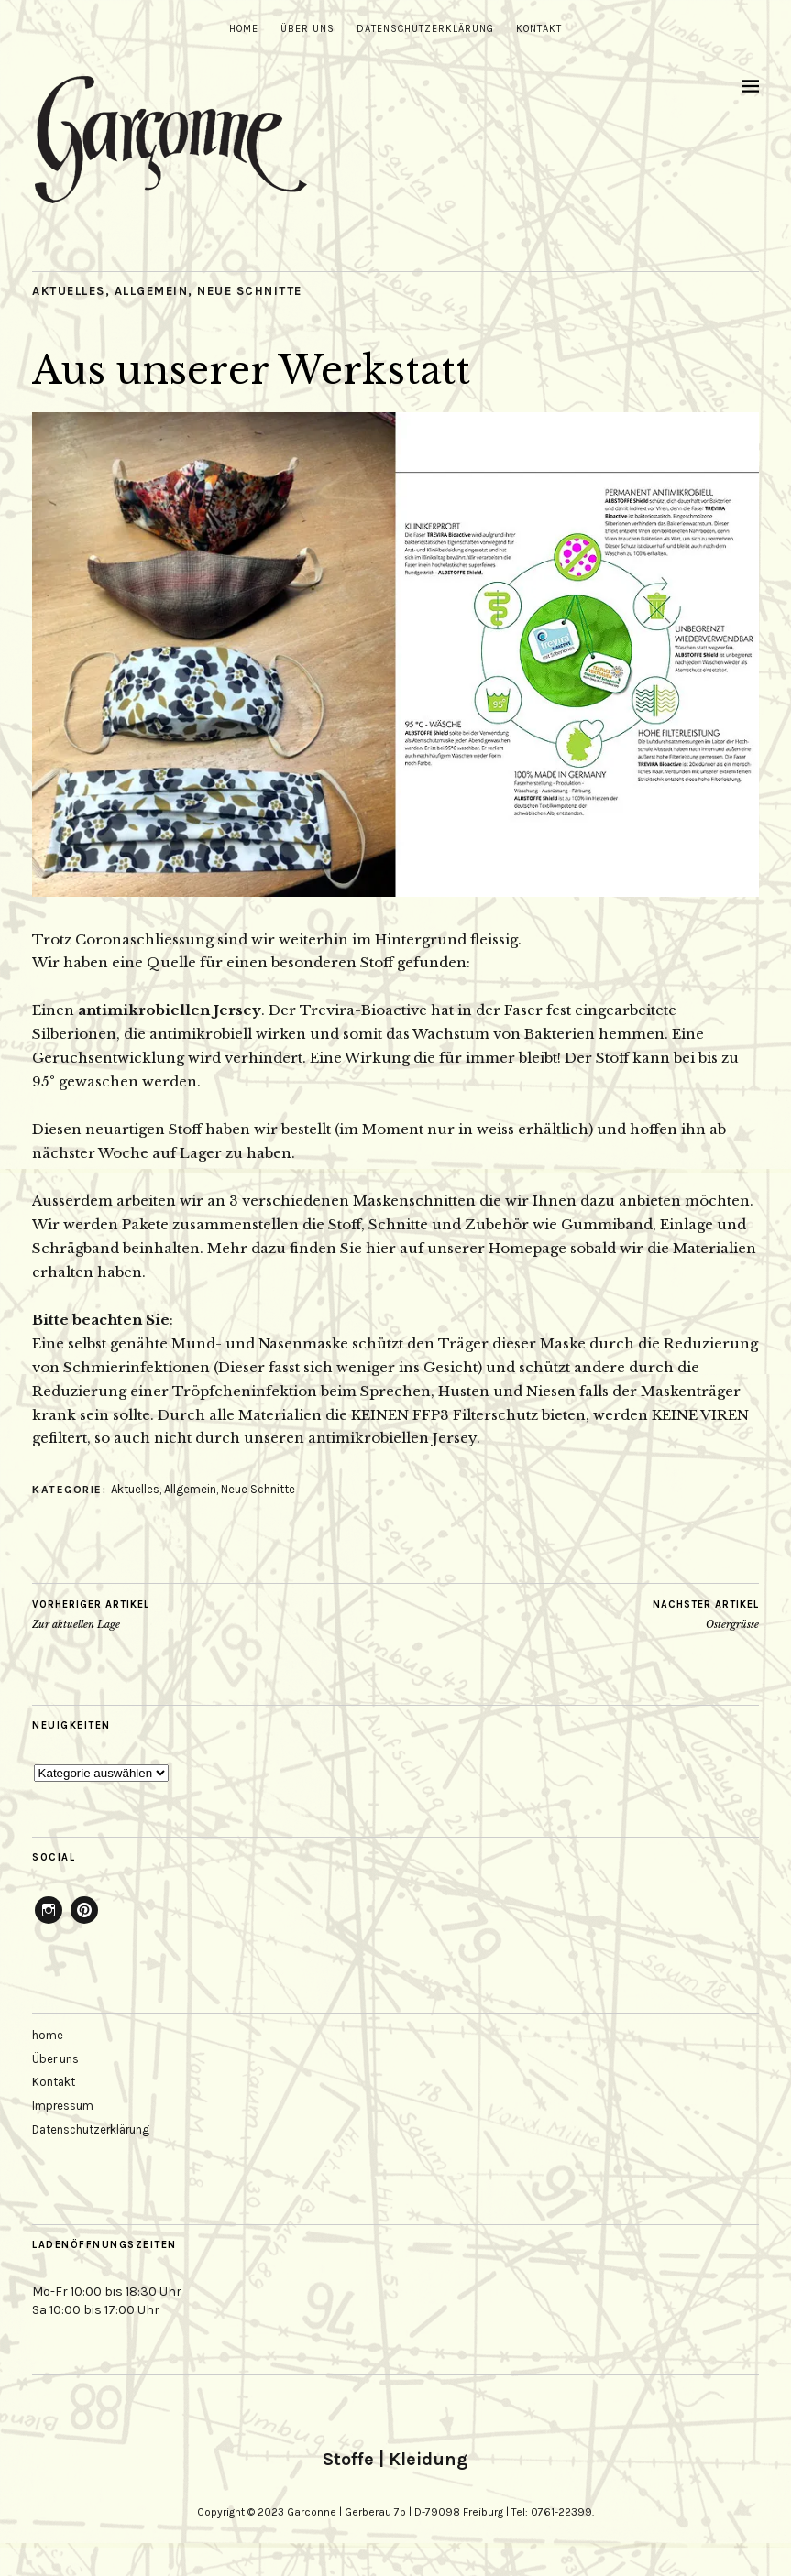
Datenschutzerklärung (425, 29)
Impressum (62, 2105)
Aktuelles (68, 291)
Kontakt (539, 29)
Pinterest (84, 1923)
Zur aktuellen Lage (90, 1614)
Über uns (307, 29)
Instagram (48, 1923)
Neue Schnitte (249, 291)
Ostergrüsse (706, 1614)
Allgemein (152, 291)
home (243, 29)
